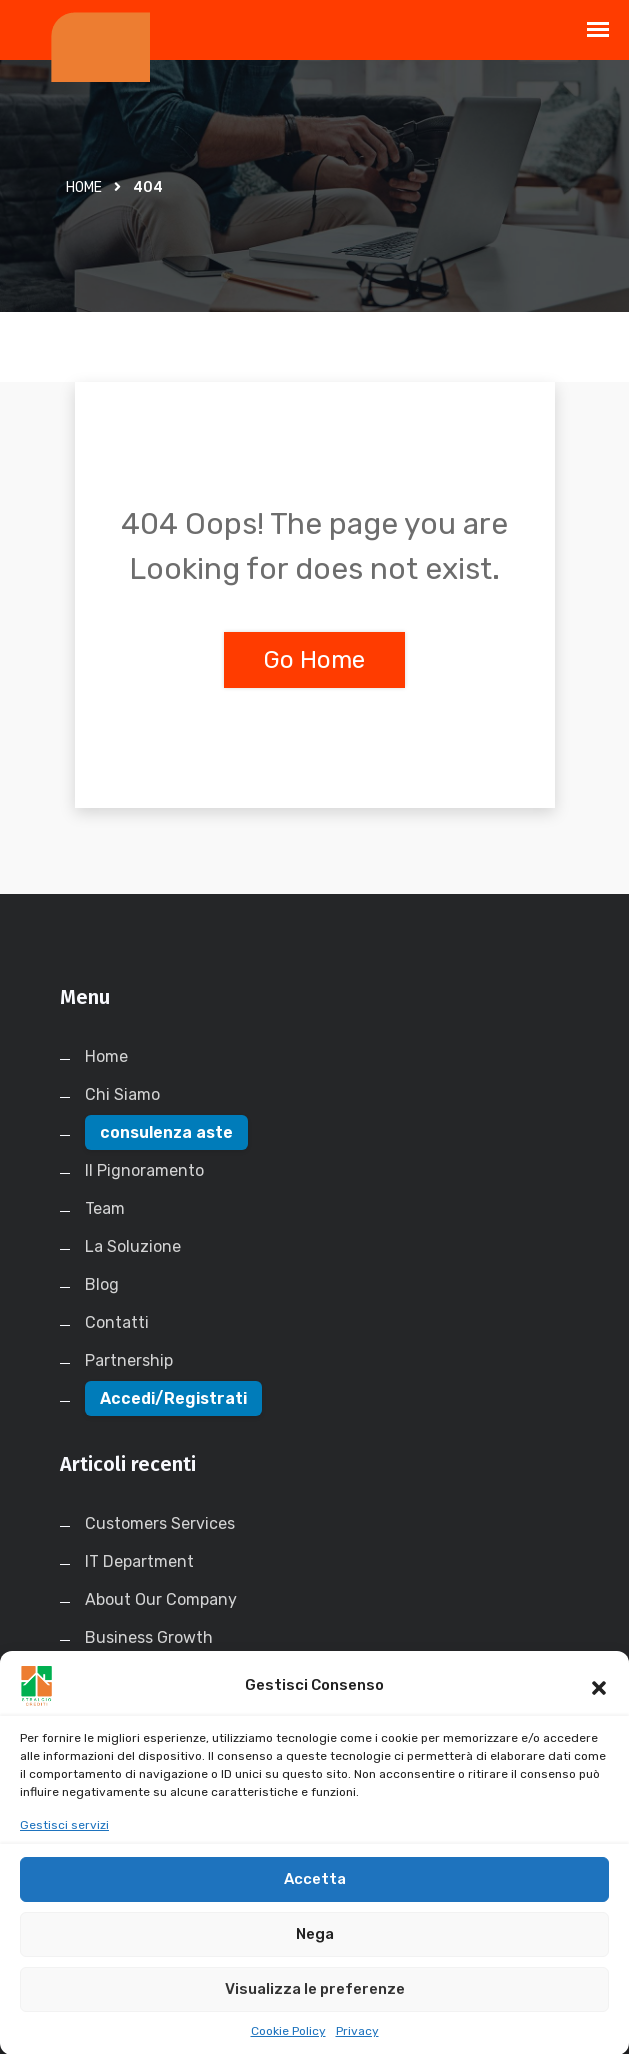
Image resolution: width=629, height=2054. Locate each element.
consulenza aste (166, 1132)
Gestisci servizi (64, 1845)
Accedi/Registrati (173, 1398)
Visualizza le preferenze (315, 2009)
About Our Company (161, 1599)
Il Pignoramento (144, 1170)
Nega (315, 1954)
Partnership (129, 1360)
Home (84, 187)
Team (105, 1208)
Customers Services (160, 1523)
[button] (599, 1706)
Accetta (315, 1899)
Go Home (314, 660)
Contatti (117, 1322)
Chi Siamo (122, 1094)
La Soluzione (133, 1246)
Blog (102, 1284)
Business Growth (149, 1637)
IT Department (139, 1561)
